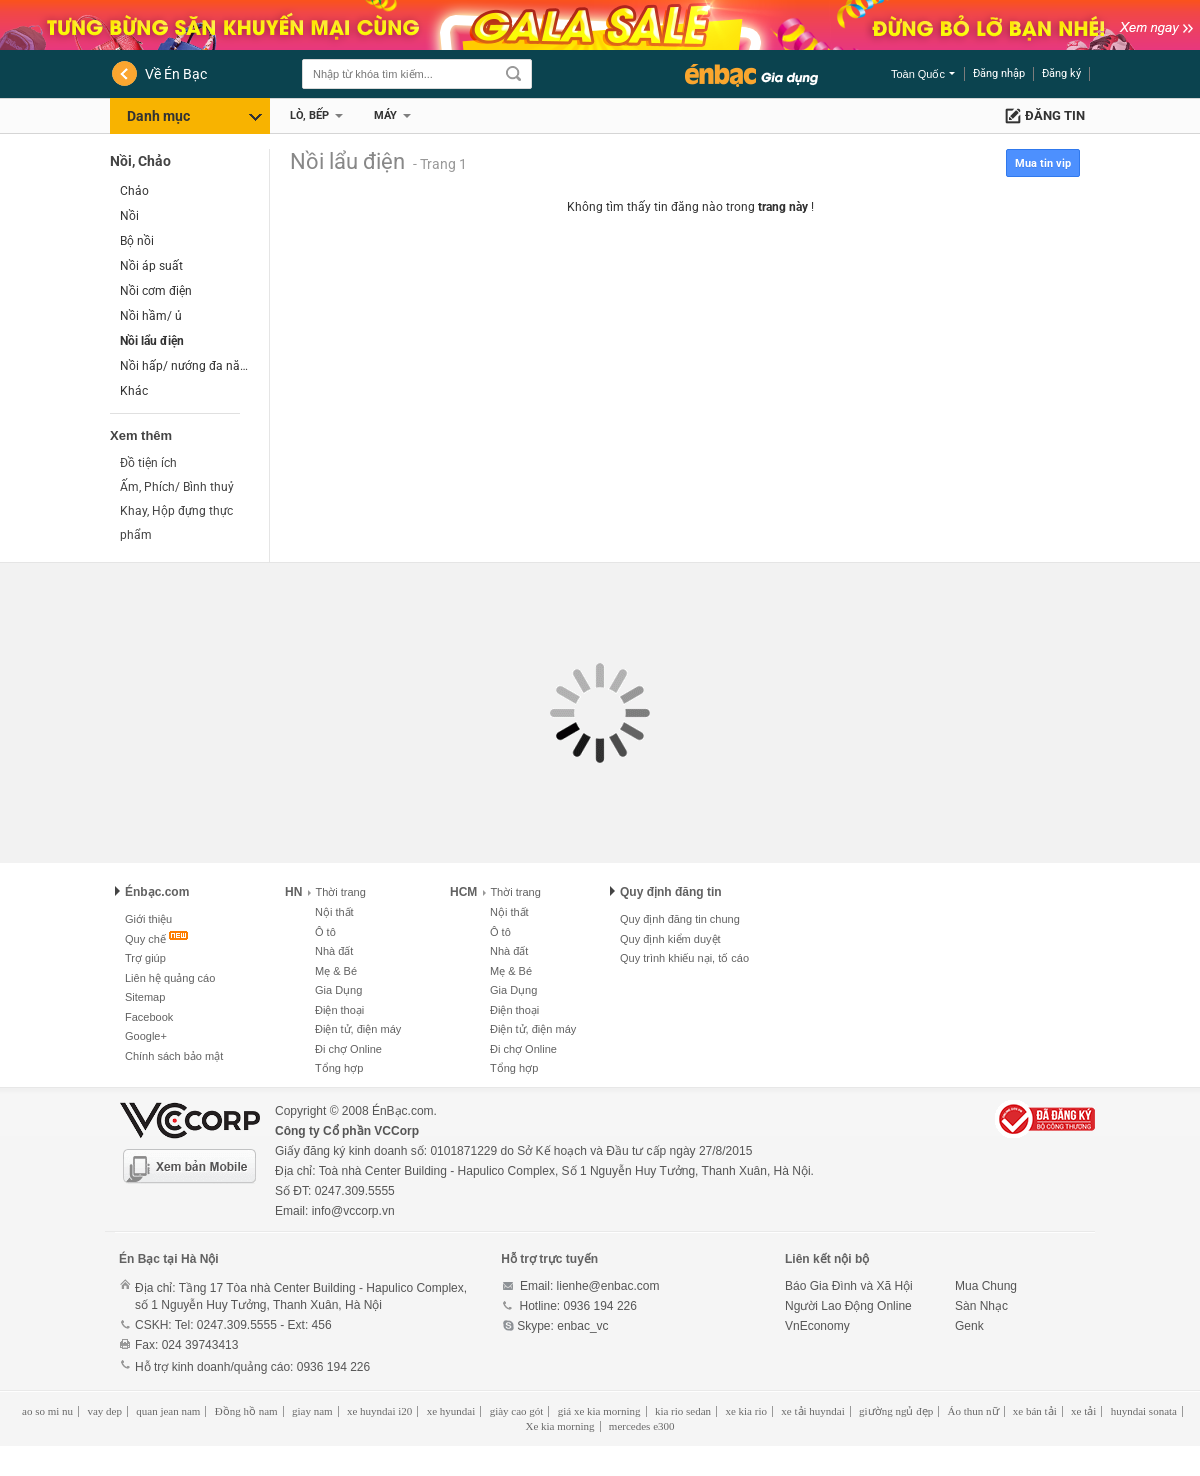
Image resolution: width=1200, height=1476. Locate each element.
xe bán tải (1035, 1411)
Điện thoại (339, 1010)
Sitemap (145, 997)
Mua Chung (986, 1286)
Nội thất (334, 912)
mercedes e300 (642, 1426)
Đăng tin (1055, 115)
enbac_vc (582, 1326)
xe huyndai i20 (379, 1411)
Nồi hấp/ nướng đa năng (184, 366)
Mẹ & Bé (336, 971)
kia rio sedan (683, 1411)
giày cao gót (517, 1411)
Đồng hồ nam (246, 1411)
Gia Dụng (338, 990)
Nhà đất (334, 951)
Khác (134, 391)
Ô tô (325, 932)
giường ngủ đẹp (896, 1411)
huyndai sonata (1144, 1411)
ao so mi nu (47, 1411)
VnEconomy (817, 1326)
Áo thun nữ (973, 1411)
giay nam (312, 1411)
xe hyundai (451, 1411)
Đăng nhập (999, 73)
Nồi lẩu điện (152, 341)
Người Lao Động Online (848, 1306)
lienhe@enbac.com (608, 1286)
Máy (385, 115)
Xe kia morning (559, 1426)
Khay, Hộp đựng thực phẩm (176, 523)
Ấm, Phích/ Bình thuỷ (177, 487)
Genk (969, 1326)
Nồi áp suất (151, 266)
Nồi (129, 216)
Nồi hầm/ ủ (151, 316)
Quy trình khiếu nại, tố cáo (684, 958)
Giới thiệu (148, 919)
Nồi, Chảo (140, 161)
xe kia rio (746, 1411)
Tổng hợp (339, 1068)
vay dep (104, 1411)
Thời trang (336, 892)
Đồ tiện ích (148, 463)
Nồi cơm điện (156, 291)
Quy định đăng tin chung (680, 919)
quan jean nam (168, 1411)
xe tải (1083, 1411)
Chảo (134, 191)
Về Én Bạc (176, 74)
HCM (463, 892)
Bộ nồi (137, 241)
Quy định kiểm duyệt (670, 939)
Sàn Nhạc (981, 1306)
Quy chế (145, 939)
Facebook (149, 1017)
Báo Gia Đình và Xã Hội (849, 1286)
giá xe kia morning (599, 1411)
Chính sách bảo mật (174, 1056)
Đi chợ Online (348, 1049)
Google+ (146, 1036)
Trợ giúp (145, 958)
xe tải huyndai (812, 1411)
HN (293, 892)
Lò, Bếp (309, 115)
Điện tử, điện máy (358, 1029)
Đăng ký (1061, 73)
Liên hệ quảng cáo (170, 978)
